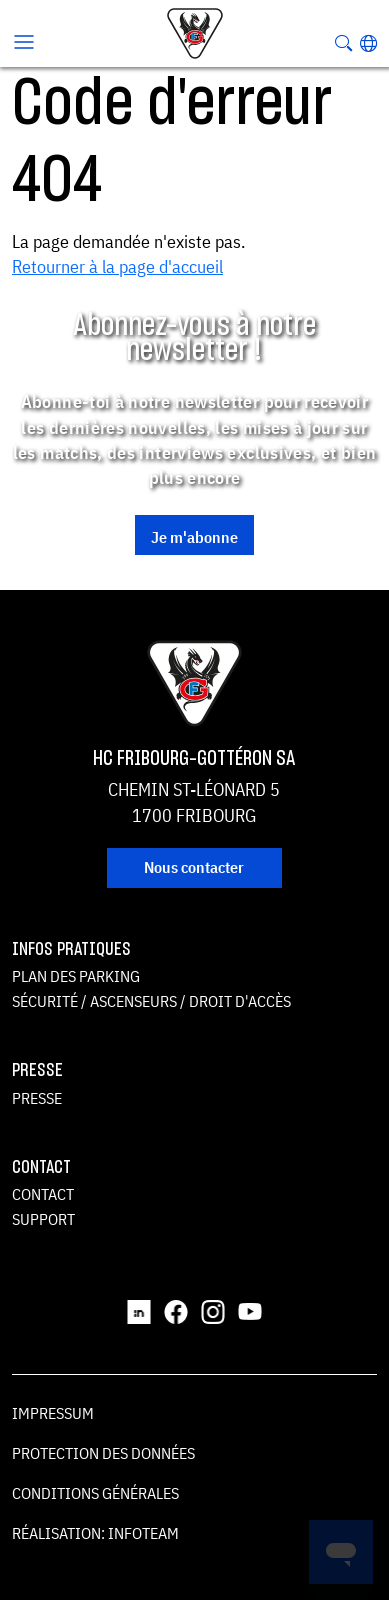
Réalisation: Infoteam (95, 1533)
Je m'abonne (194, 537)
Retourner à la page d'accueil (117, 266)
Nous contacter (194, 867)
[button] (368, 43)
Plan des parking (76, 976)
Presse (37, 1098)
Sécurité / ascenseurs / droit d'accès (151, 1001)
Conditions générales (95, 1493)
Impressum (53, 1413)
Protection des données (103, 1453)
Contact (43, 1194)
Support (43, 1219)
